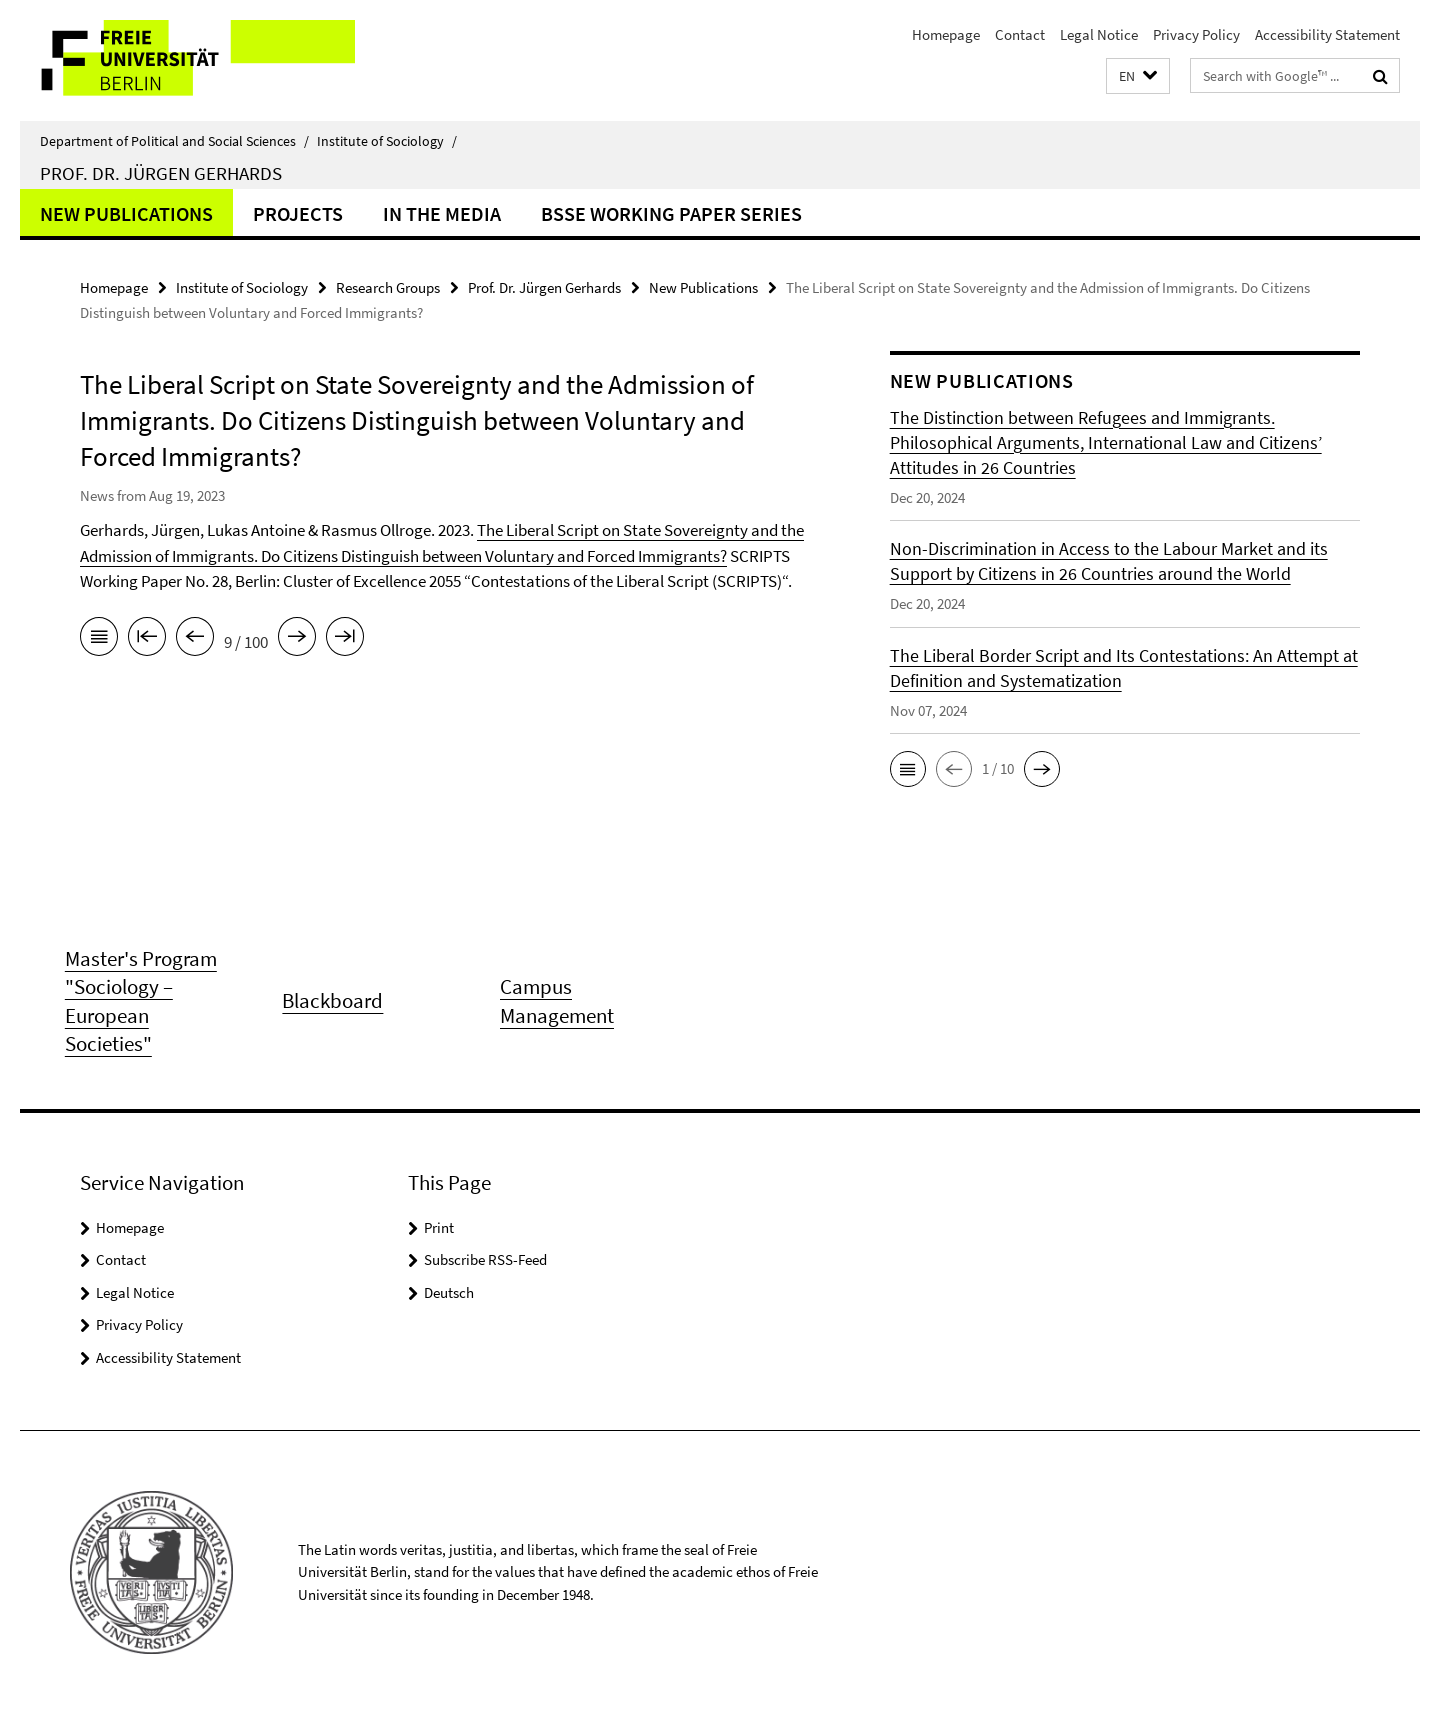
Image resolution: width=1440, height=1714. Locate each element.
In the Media (442, 213)
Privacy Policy (1196, 34)
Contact (1020, 34)
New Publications (126, 213)
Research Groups (388, 287)
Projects (298, 213)
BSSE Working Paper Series (671, 213)
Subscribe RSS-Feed (485, 1259)
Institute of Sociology (387, 141)
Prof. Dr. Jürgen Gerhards (161, 173)
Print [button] (439, 1227)
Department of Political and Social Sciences (174, 141)
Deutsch (449, 1292)
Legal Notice (1099, 34)
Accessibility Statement (1327, 34)
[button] (1138, 76)
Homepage (946, 34)
